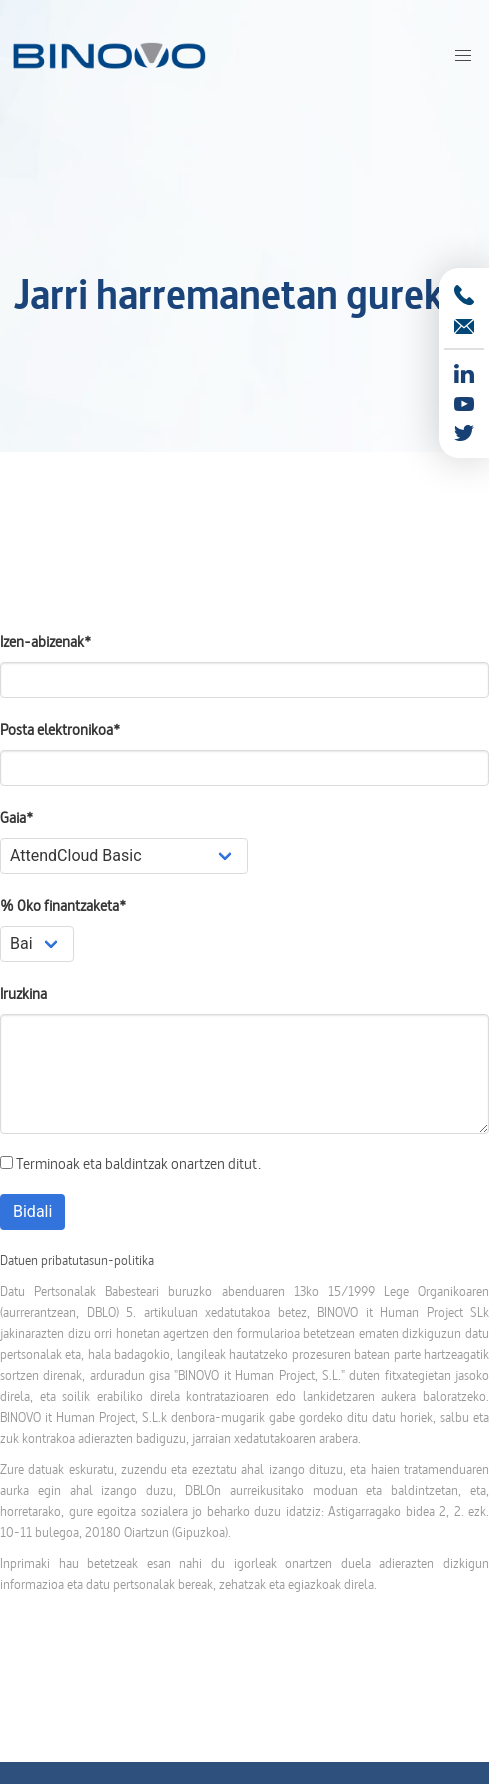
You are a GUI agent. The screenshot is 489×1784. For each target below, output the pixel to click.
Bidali (32, 1211)
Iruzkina (23, 993)
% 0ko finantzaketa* (63, 905)
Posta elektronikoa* (60, 729)
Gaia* (16, 817)
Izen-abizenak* (45, 641)
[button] (463, 56)
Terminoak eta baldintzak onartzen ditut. (130, 1163)
